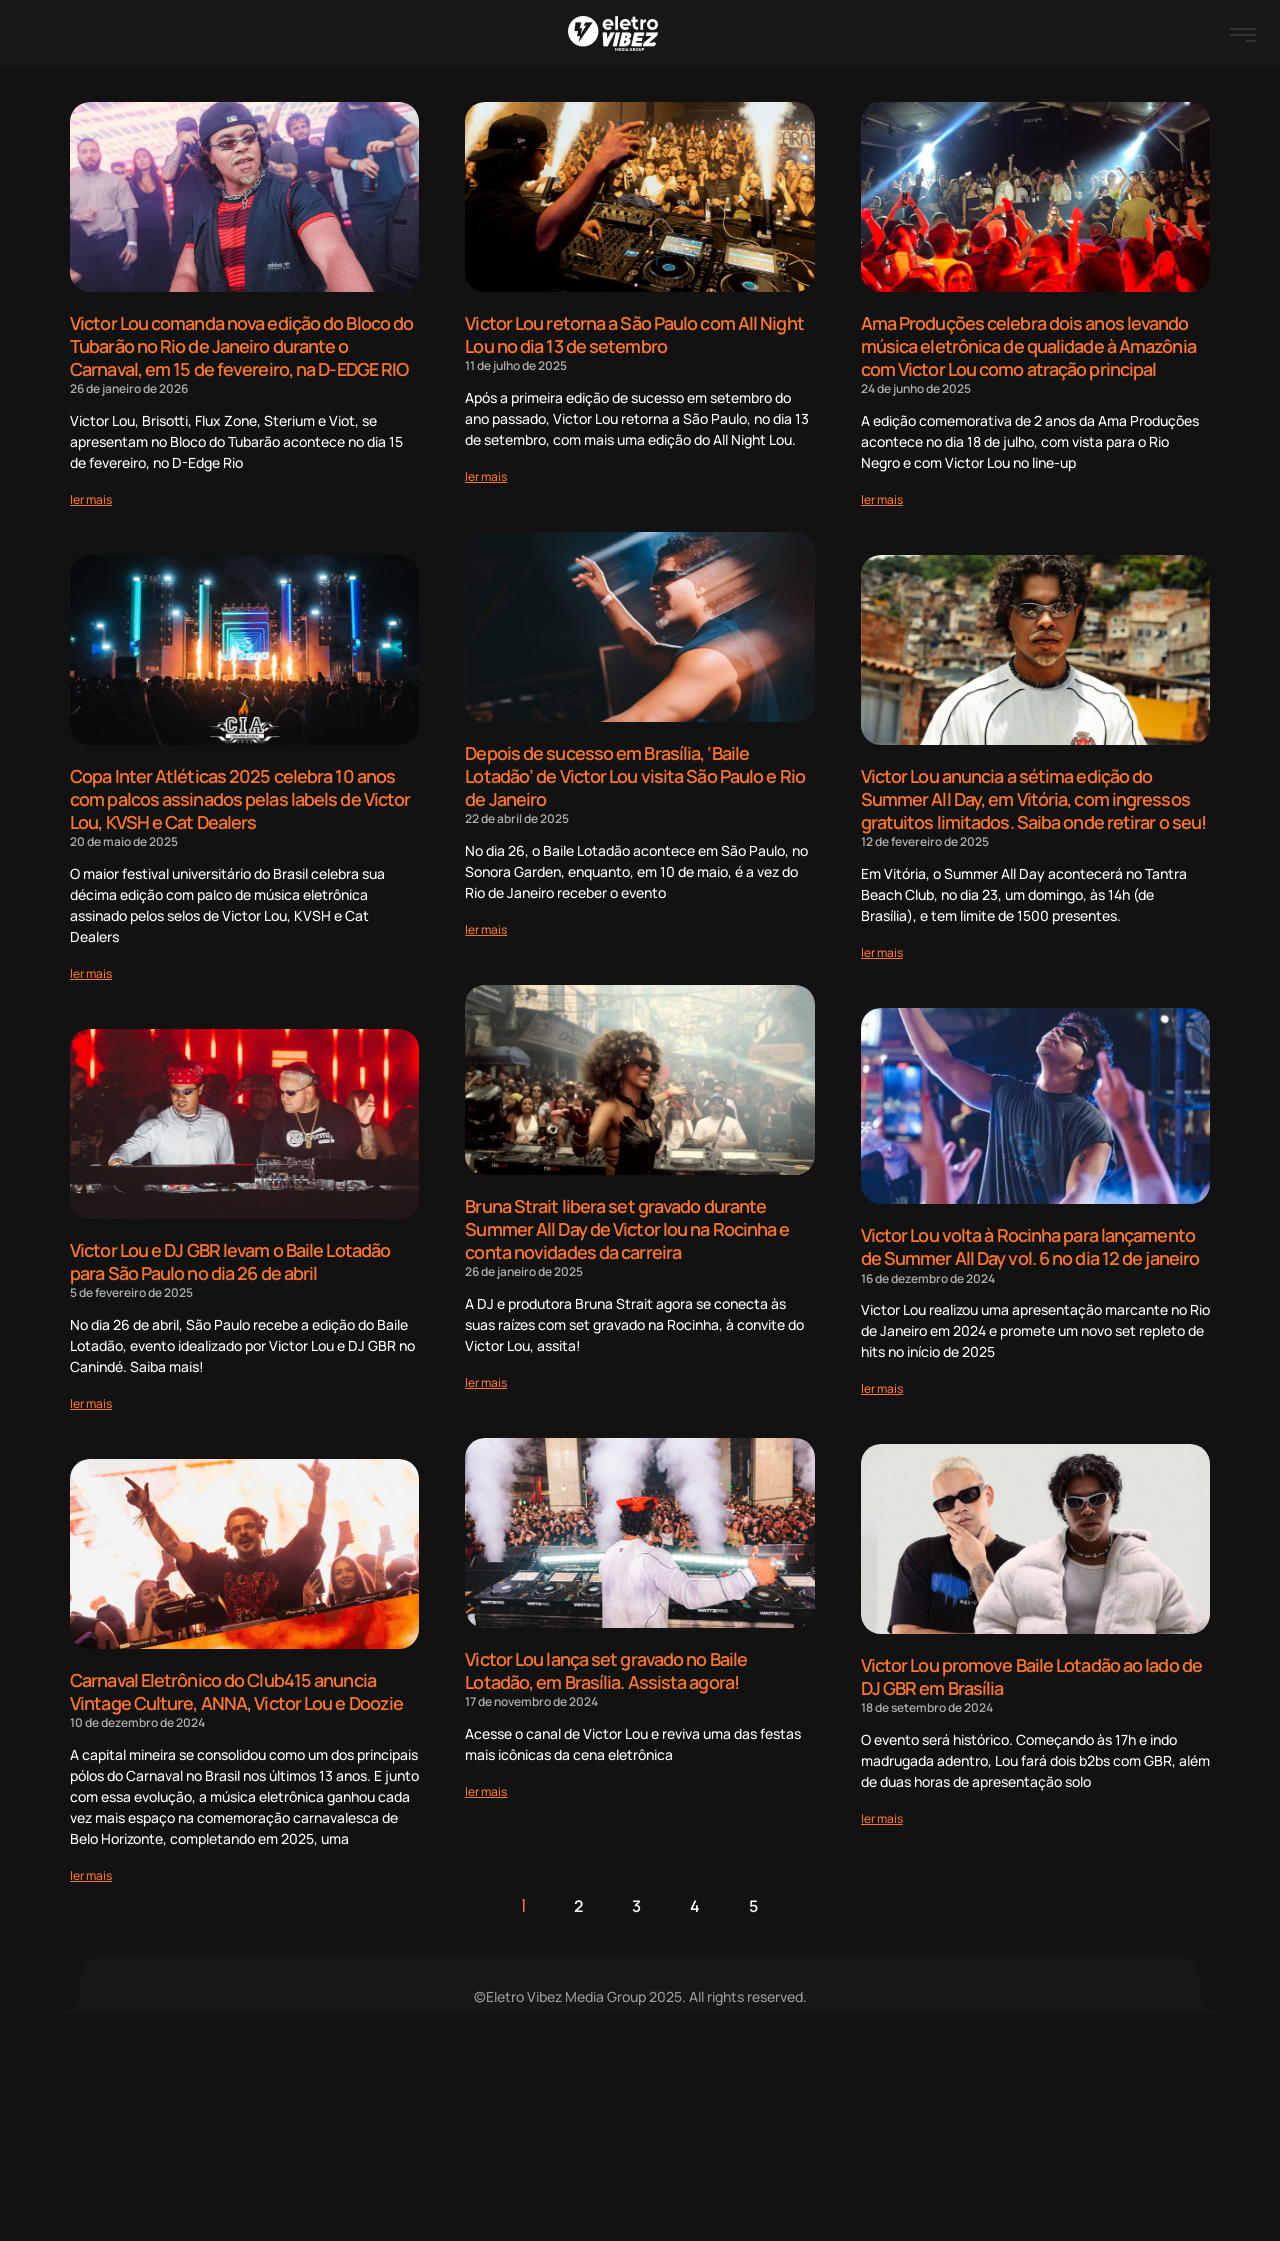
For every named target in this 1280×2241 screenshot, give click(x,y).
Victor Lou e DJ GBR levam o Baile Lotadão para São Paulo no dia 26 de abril (230, 1257)
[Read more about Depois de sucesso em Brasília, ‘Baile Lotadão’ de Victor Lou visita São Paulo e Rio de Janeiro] (486, 926)
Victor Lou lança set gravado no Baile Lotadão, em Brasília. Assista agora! (606, 1665)
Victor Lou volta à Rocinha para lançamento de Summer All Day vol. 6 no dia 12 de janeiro (1030, 1243)
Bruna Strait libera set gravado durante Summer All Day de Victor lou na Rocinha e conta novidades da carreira (627, 1225)
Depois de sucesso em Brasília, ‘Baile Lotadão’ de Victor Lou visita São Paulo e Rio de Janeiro (635, 774)
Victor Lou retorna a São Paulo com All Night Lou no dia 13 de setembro (634, 334)
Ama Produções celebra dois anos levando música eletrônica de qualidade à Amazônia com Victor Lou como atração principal (1028, 345)
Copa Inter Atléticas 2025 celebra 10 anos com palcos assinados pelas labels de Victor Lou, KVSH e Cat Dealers (240, 796)
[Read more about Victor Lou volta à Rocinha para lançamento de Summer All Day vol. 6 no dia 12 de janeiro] (882, 1383)
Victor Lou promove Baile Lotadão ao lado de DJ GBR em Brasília (1031, 1672)
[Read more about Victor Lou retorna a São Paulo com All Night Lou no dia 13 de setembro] (486, 475)
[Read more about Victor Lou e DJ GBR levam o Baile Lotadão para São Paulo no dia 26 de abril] (91, 1398)
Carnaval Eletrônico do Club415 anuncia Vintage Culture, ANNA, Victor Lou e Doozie (236, 1686)
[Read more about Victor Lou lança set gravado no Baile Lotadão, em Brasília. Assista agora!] (486, 1785)
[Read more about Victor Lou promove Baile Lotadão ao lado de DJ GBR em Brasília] (882, 1812)
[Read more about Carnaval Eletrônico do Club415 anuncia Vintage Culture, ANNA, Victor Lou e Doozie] (91, 1869)
